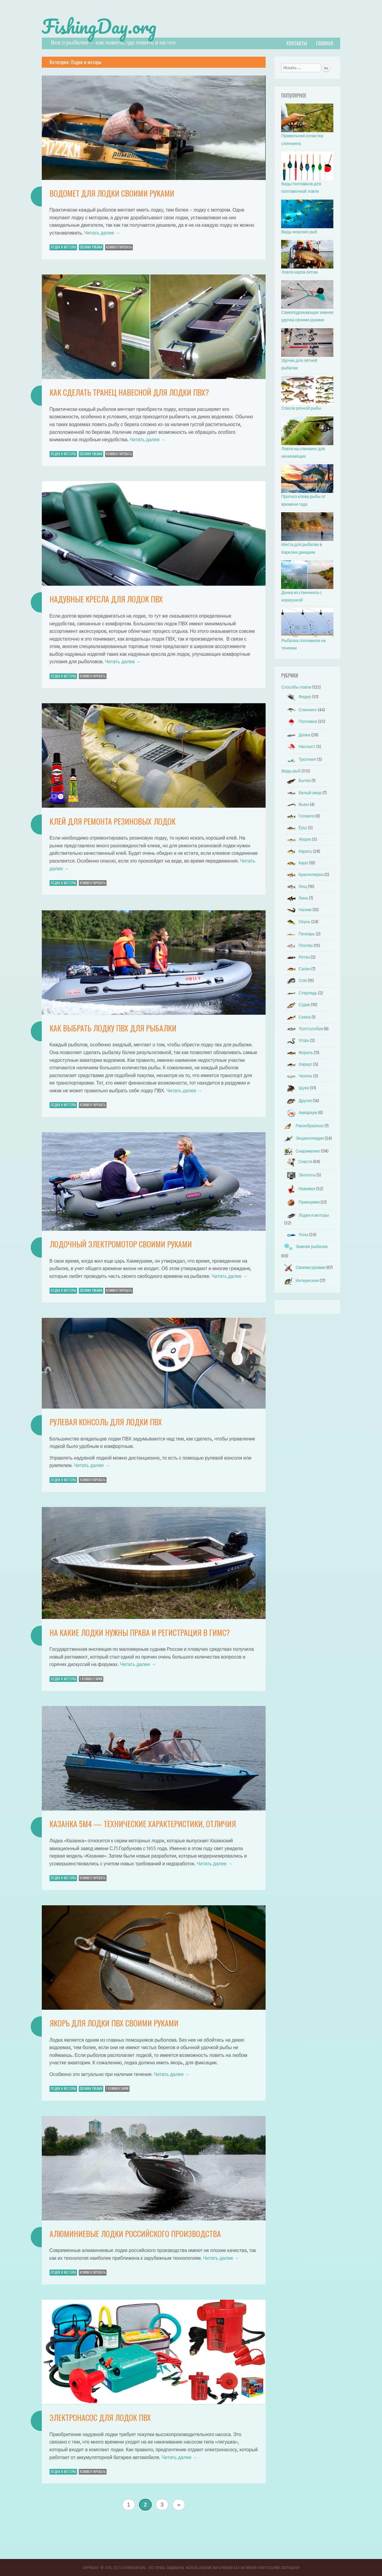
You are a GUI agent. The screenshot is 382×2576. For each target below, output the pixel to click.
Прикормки (302, 1202)
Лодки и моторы (63, 247)
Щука (296, 1088)
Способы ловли (296, 687)
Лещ (295, 886)
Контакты (296, 43)
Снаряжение (300, 1151)
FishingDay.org (99, 26)
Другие (298, 1101)
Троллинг (300, 759)
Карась (298, 851)
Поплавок (300, 721)
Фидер (297, 697)
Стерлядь (300, 993)
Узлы (296, 1235)
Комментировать (119, 247)
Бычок (297, 780)
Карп (296, 863)
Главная (324, 43)
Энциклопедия (302, 1138)
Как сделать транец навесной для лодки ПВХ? (129, 392)
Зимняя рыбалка (304, 1246)
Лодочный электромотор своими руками (121, 1244)
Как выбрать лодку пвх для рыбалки (113, 1028)
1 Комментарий (91, 1678)
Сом (295, 980)
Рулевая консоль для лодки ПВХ (106, 1422)
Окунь (297, 922)
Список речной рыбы (301, 408)
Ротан (297, 957)
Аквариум (300, 1112)
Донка (297, 735)
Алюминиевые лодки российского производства (135, 2233)
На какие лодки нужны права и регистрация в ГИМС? (140, 1632)
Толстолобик (303, 1029)
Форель (298, 1053)
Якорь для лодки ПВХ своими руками (114, 2023)
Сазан (297, 969)
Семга (297, 1017)
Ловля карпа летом (299, 272)
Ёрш (295, 828)
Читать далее (102, 232)
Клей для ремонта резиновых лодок (112, 821)
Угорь (296, 1040)
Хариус (298, 1064)
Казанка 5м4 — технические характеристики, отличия (143, 1824)
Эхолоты (299, 1175)
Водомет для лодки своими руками (112, 193)
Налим (298, 910)
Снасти (298, 1161)
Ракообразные (302, 1126)
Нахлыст (299, 746)
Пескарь (299, 934)
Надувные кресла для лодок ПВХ (106, 599)
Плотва (298, 945)
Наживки (299, 1189)
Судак (297, 1004)
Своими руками (91, 247)
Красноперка (304, 874)
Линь (296, 898)
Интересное (300, 1280)
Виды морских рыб (299, 232)
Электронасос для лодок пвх (100, 2417)
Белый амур (303, 793)
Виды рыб (290, 771)
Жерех (297, 839)
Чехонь (298, 1076)
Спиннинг (300, 710)
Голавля (299, 816)
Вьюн (296, 804)
